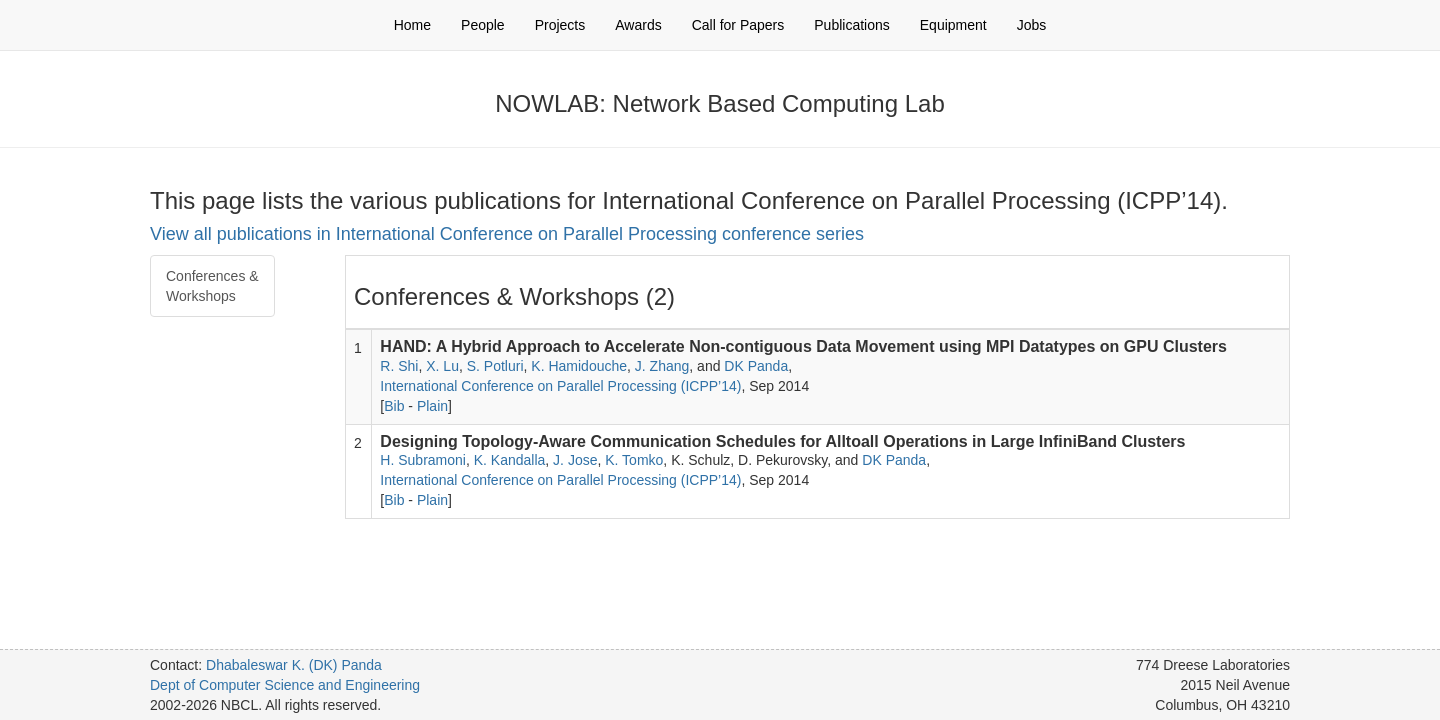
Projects (560, 25)
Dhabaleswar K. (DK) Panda (294, 665)
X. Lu (442, 366)
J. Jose (575, 460)
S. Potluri (495, 366)
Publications (852, 25)
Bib (394, 406)
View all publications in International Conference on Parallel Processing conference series (507, 234)
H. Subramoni (423, 460)
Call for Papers (738, 25)
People (483, 25)
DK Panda (756, 366)
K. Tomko (634, 460)
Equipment (953, 25)
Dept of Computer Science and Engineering (285, 685)
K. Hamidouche (579, 366)
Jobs (1032, 25)
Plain (432, 406)
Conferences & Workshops (212, 286)
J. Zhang (662, 366)
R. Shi (399, 366)
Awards (638, 25)
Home (412, 25)
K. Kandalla (510, 460)
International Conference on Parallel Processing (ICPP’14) (560, 386)
